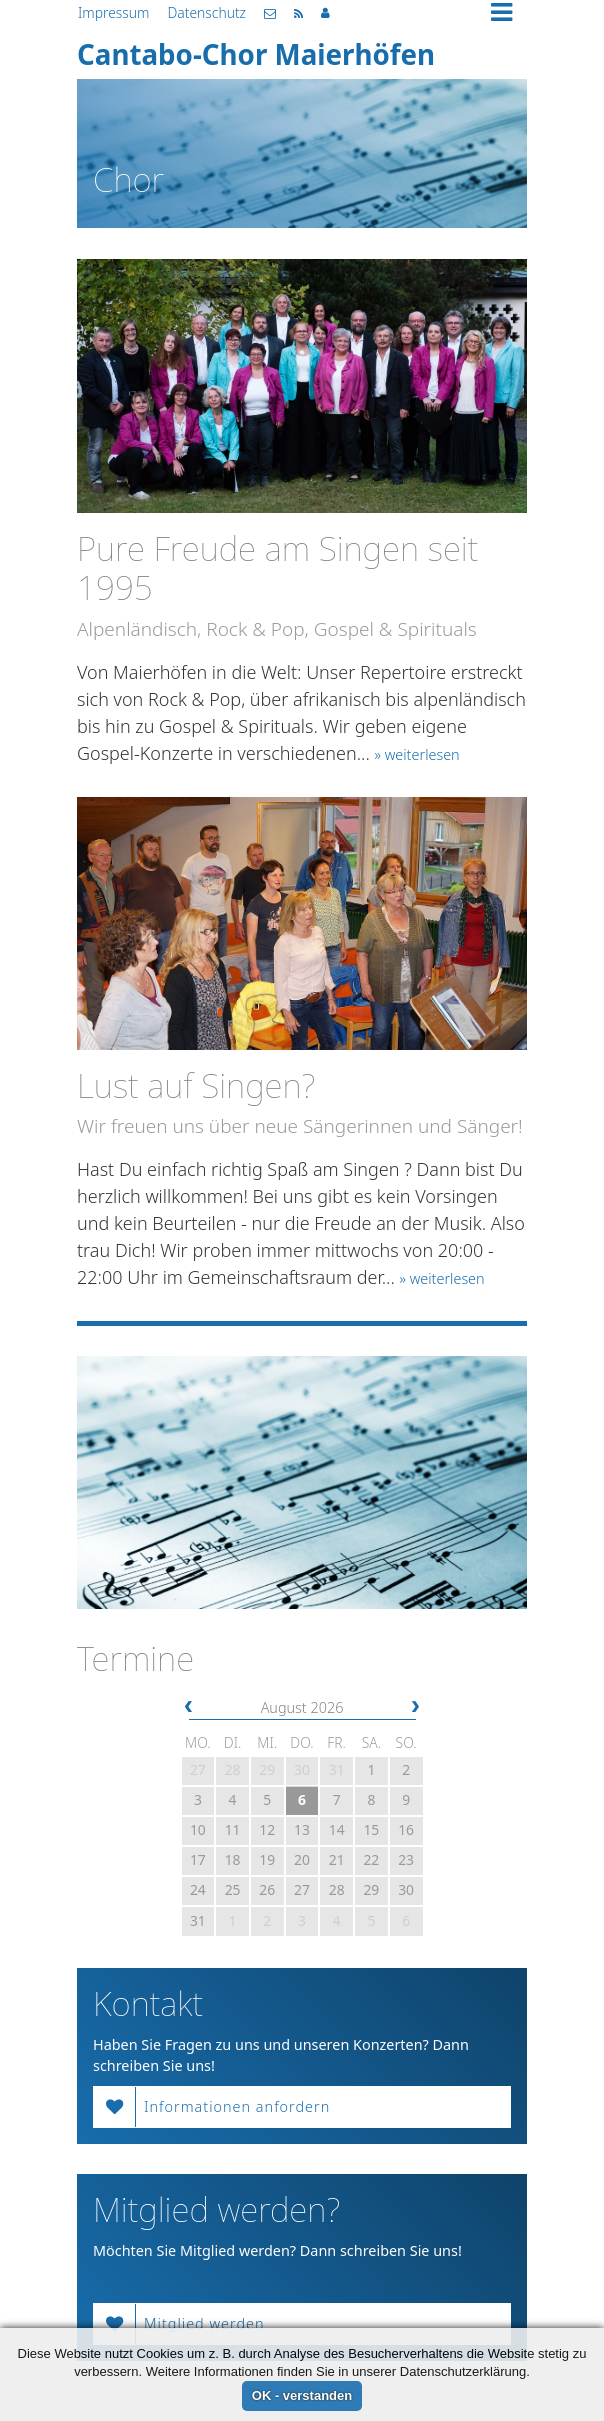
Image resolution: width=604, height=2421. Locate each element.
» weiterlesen (417, 754)
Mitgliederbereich (325, 13)
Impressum (113, 12)
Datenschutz (206, 12)
